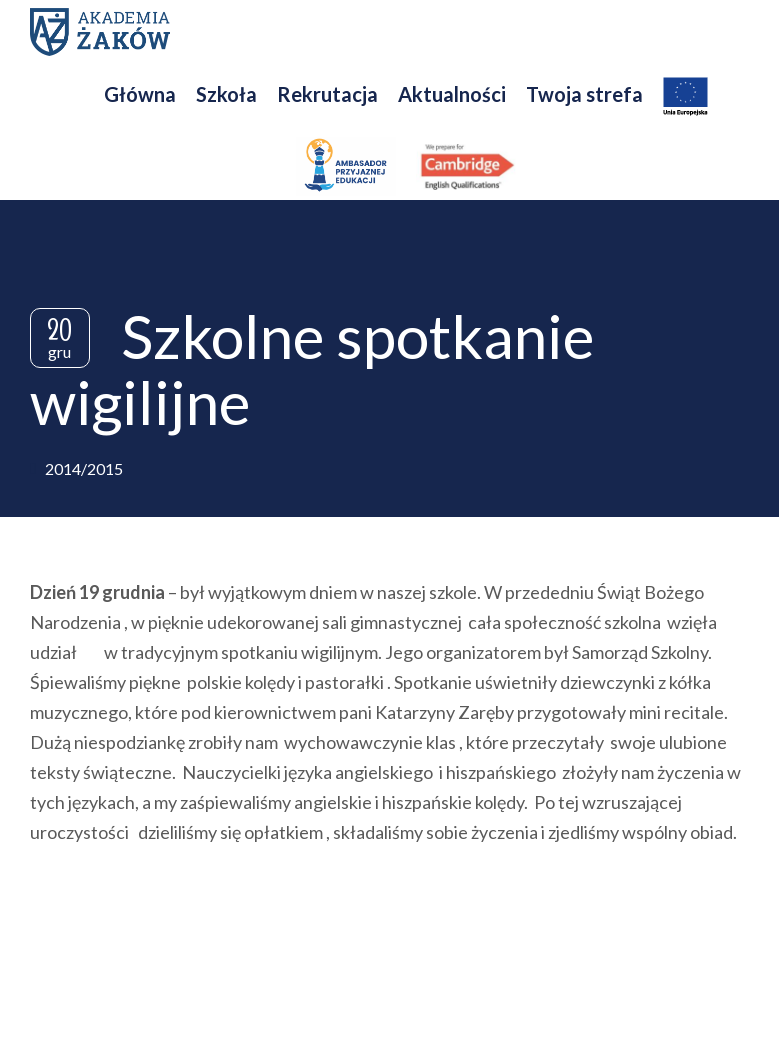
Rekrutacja (327, 94)
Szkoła (226, 94)
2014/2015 (84, 468)
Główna (140, 94)
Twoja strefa (584, 94)
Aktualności (452, 94)
